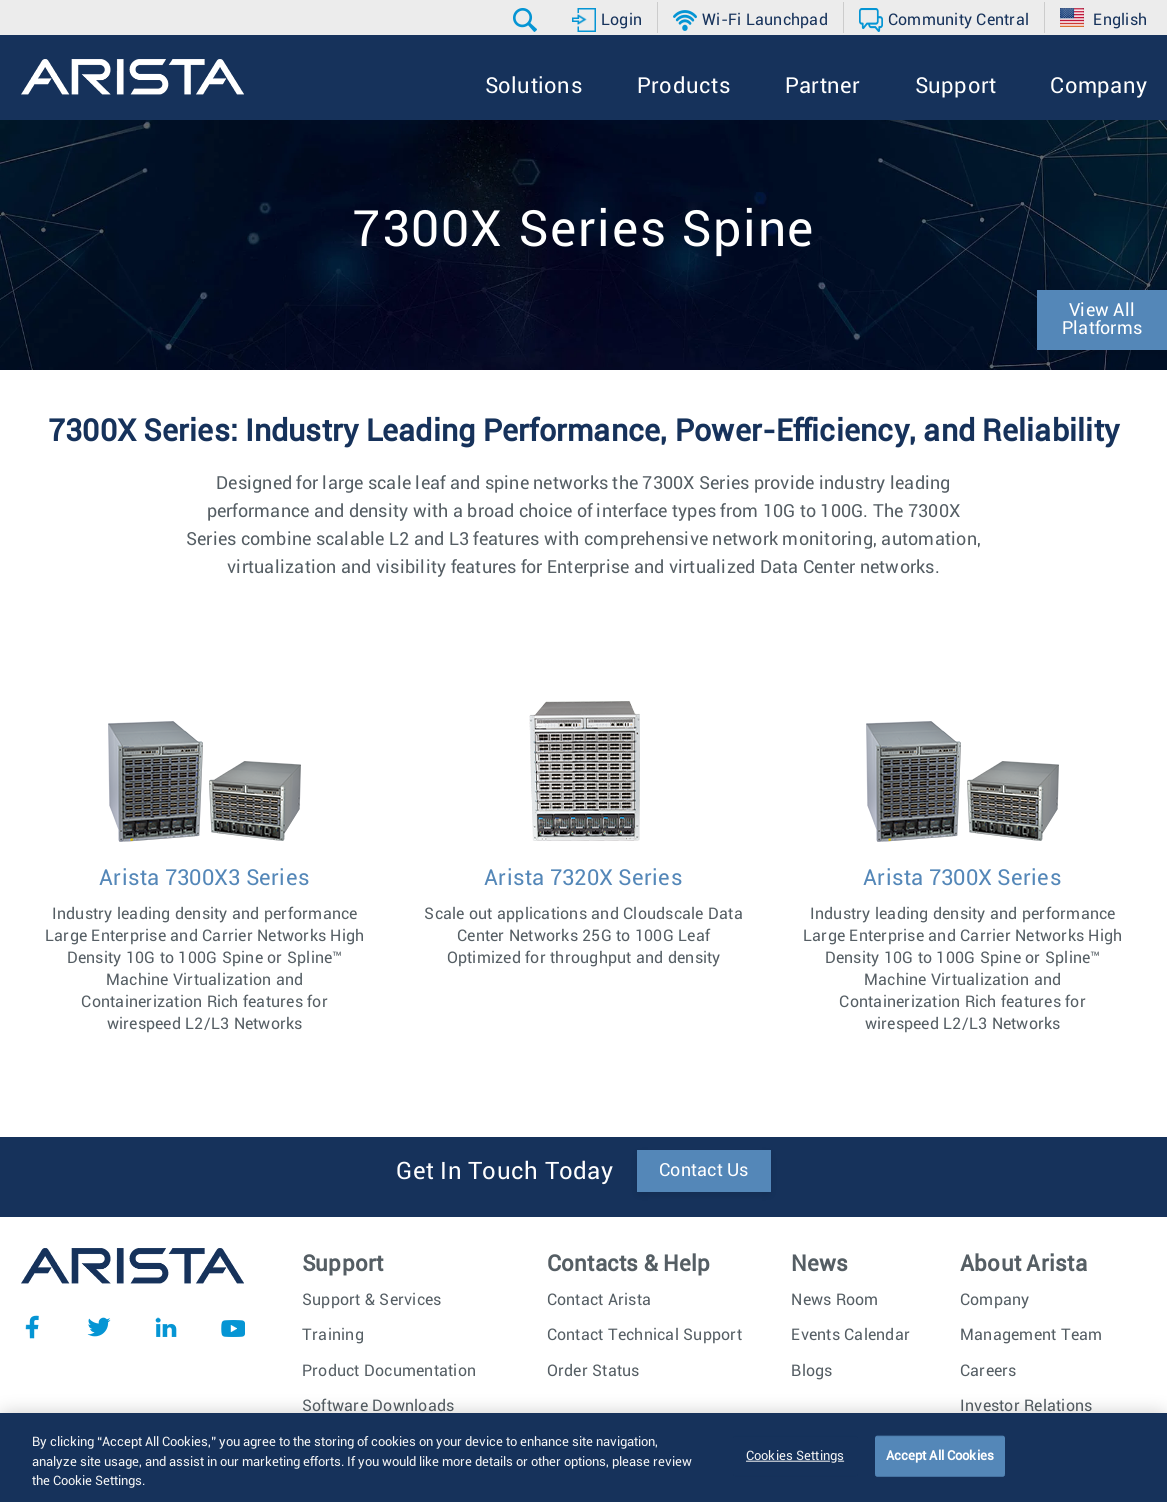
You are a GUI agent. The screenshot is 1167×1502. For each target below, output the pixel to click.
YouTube (233, 1327)
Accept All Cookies (940, 1457)
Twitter (99, 1327)
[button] (527, 20)
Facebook (32, 1327)
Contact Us (704, 1171)
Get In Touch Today (504, 1172)
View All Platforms (1102, 320)
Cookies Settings (795, 1457)
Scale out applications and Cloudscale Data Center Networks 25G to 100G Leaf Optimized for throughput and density (584, 915)
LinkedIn (166, 1327)
